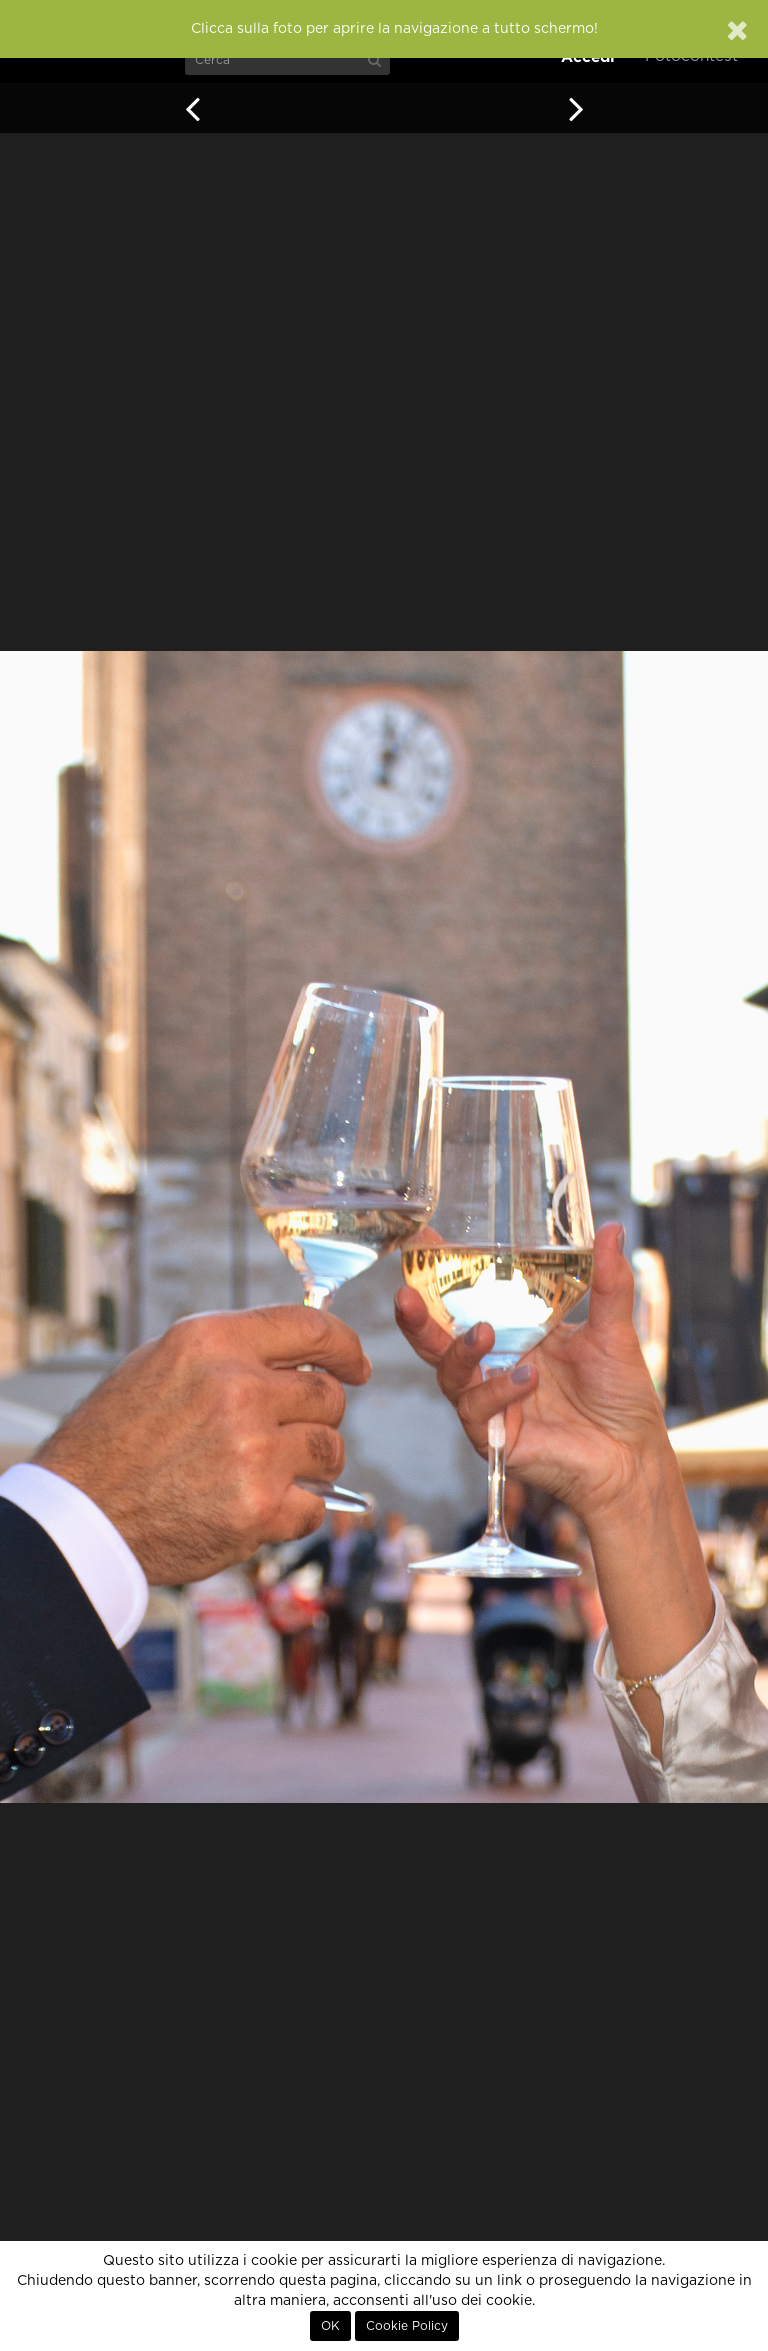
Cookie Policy (407, 2326)
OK (330, 2326)
